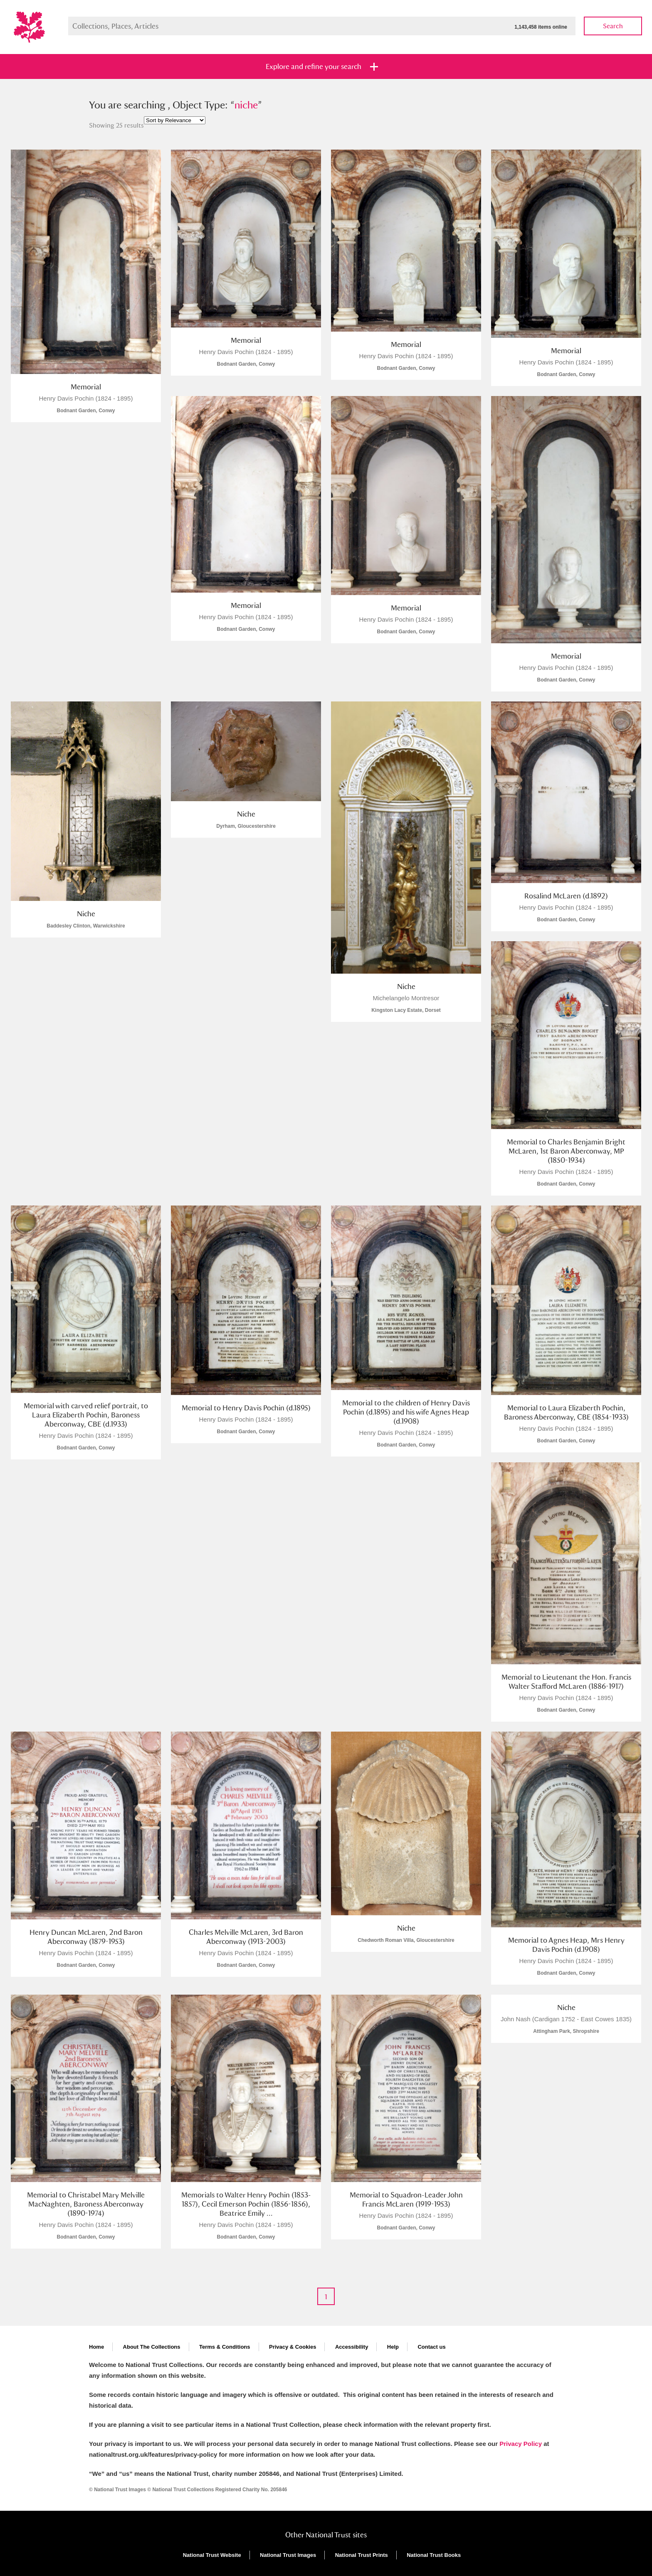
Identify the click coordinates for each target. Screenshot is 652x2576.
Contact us (431, 2347)
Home (96, 2347)
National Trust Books (434, 2555)
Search (613, 26)
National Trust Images (288, 2555)
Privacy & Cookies (292, 2347)
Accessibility (351, 2347)
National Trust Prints (361, 2555)
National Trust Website (212, 2555)
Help (393, 2347)
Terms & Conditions (224, 2347)
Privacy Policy (520, 2443)
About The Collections (151, 2347)
